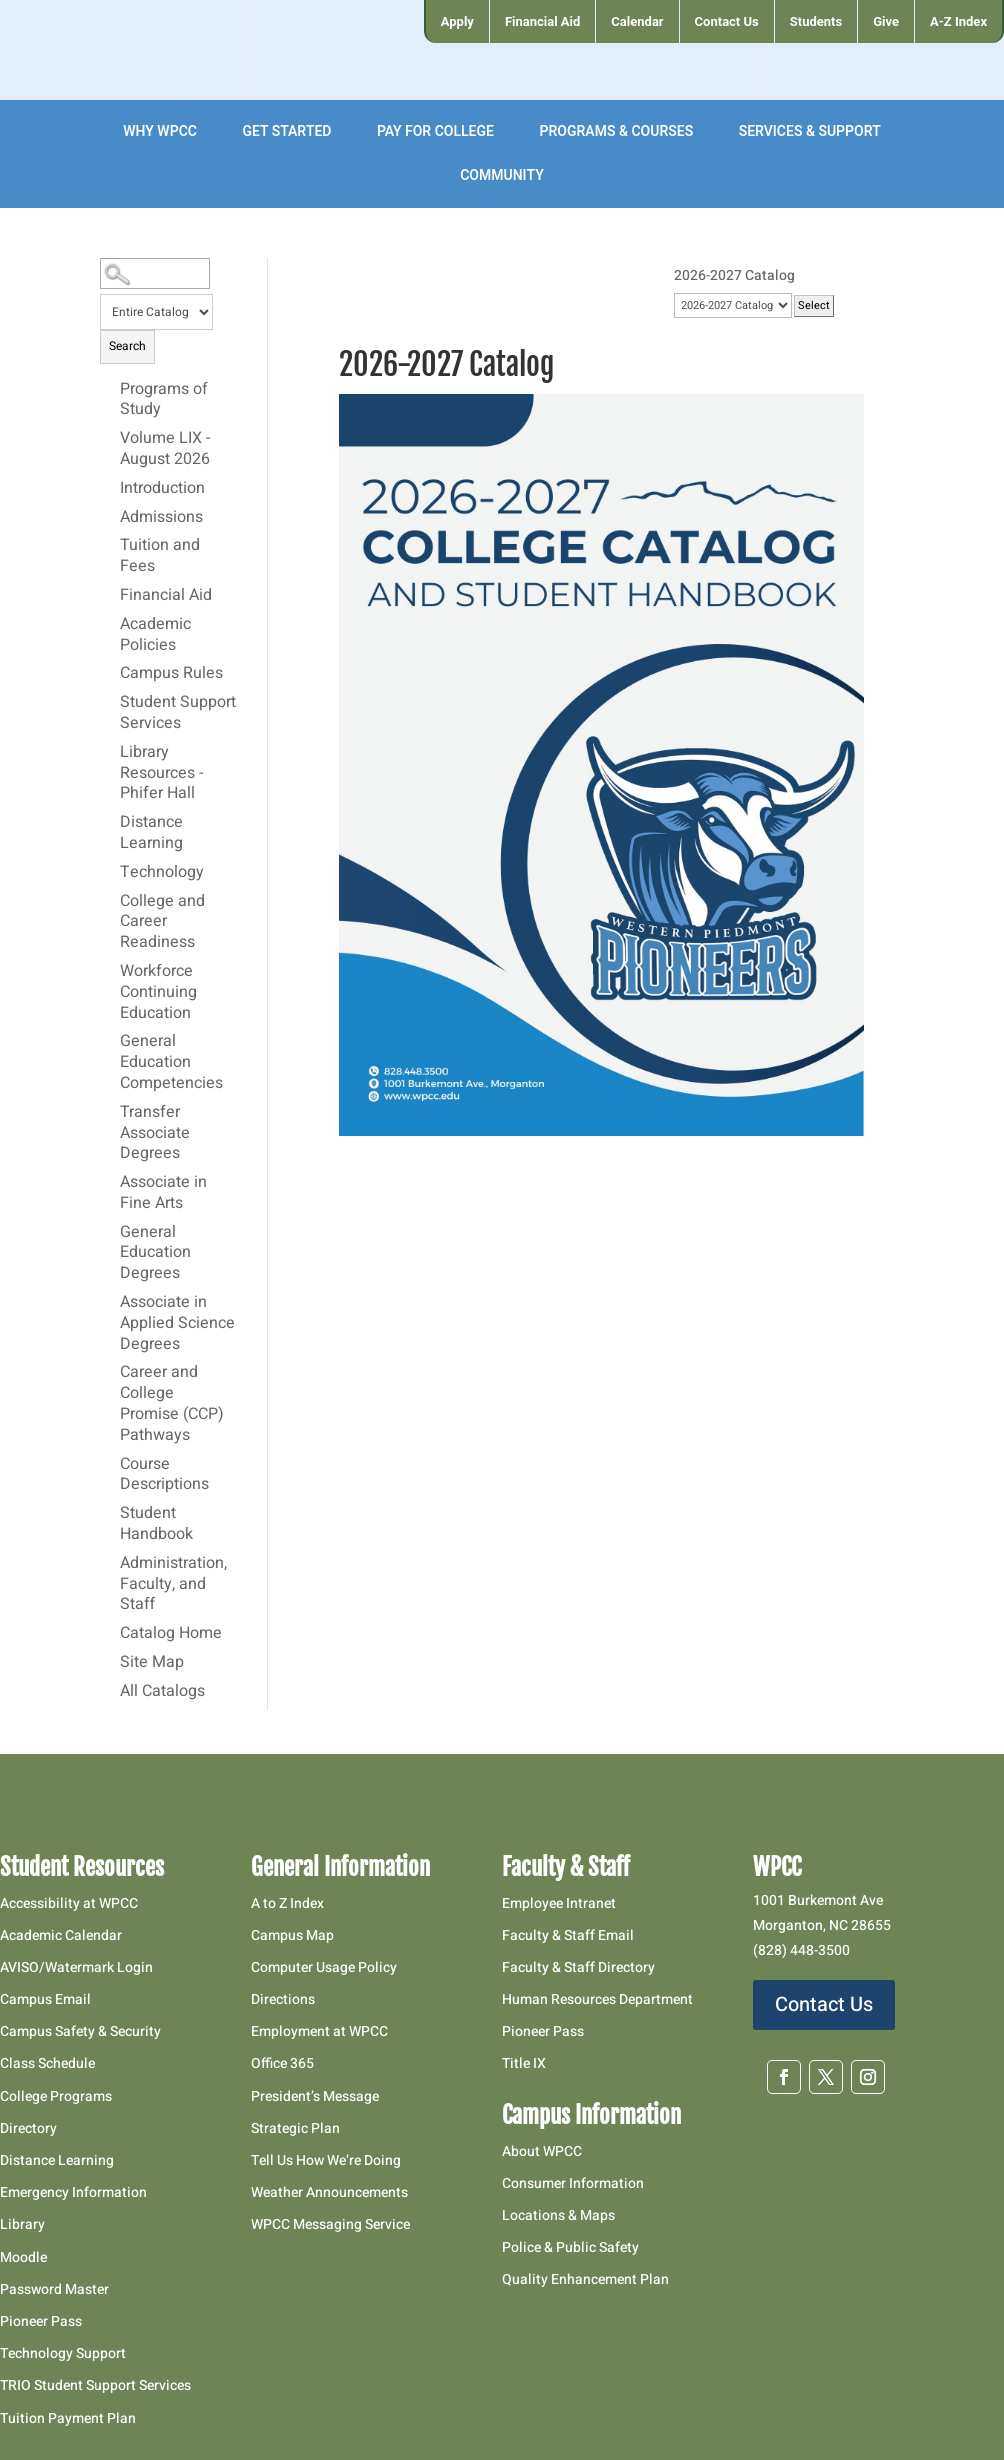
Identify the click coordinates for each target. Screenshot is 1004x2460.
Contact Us (824, 2004)
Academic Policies (155, 635)
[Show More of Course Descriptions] (110, 1464)
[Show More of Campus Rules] (110, 673)
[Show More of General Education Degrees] (110, 1232)
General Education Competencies (171, 1063)
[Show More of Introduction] (110, 488)
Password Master (54, 2289)
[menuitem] (456, 21)
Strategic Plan (295, 2128)
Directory (28, 2128)
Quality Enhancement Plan (587, 2279)
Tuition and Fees (160, 556)
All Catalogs (162, 1692)
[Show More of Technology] (110, 872)
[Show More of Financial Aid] (110, 595)
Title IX (524, 2063)
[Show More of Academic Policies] (110, 624)
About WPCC (542, 2151)
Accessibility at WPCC (69, 1903)
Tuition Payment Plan (68, 2418)
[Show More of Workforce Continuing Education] (110, 971)
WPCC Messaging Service (330, 2224)
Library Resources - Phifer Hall (161, 774)
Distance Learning (151, 833)
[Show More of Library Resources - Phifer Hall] (110, 752)
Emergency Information (73, 2192)
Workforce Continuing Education (158, 993)
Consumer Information (573, 2183)
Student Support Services (178, 713)
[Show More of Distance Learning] (110, 822)
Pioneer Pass (41, 2321)
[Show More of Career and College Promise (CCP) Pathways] (110, 1372)
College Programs (56, 2096)
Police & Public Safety (570, 2247)
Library (22, 2224)
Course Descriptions (164, 1475)
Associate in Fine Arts (163, 1193)
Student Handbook (156, 1524)
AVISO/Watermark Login (76, 1967)
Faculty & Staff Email (568, 1935)
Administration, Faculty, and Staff (173, 1585)
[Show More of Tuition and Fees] (110, 545)
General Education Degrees (155, 1254)
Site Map (152, 1663)
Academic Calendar (61, 1935)
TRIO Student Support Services (95, 2385)
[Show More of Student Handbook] (110, 1513)
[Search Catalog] (154, 273)
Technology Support (63, 2353)
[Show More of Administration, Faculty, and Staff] (110, 1563)
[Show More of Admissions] (110, 517)
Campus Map (292, 1935)
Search (127, 346)
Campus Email (45, 1999)
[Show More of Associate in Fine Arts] (110, 1182)
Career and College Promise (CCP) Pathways (172, 1404)
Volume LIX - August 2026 (165, 449)
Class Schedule (47, 2063)
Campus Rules (171, 674)
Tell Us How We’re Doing (326, 2160)
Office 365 (282, 2063)
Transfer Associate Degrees (155, 1134)
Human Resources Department (597, 1999)
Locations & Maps (558, 2215)
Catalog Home (171, 1634)
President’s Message (315, 2096)
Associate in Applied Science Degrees (177, 1324)
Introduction (162, 489)
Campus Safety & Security (80, 2031)
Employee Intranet (559, 1903)
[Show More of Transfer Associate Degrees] (110, 1112)
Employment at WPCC (319, 2031)
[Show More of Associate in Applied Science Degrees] (110, 1302)
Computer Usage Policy (324, 1967)
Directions (283, 1999)
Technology (162, 873)
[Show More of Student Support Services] (110, 702)
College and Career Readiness (162, 923)
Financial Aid (166, 596)
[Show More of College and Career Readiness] (110, 901)
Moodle (23, 2257)
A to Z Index (287, 1903)
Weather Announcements (329, 2192)
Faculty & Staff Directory (578, 1967)
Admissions (161, 518)
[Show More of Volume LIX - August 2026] (110, 438)
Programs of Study (164, 400)
